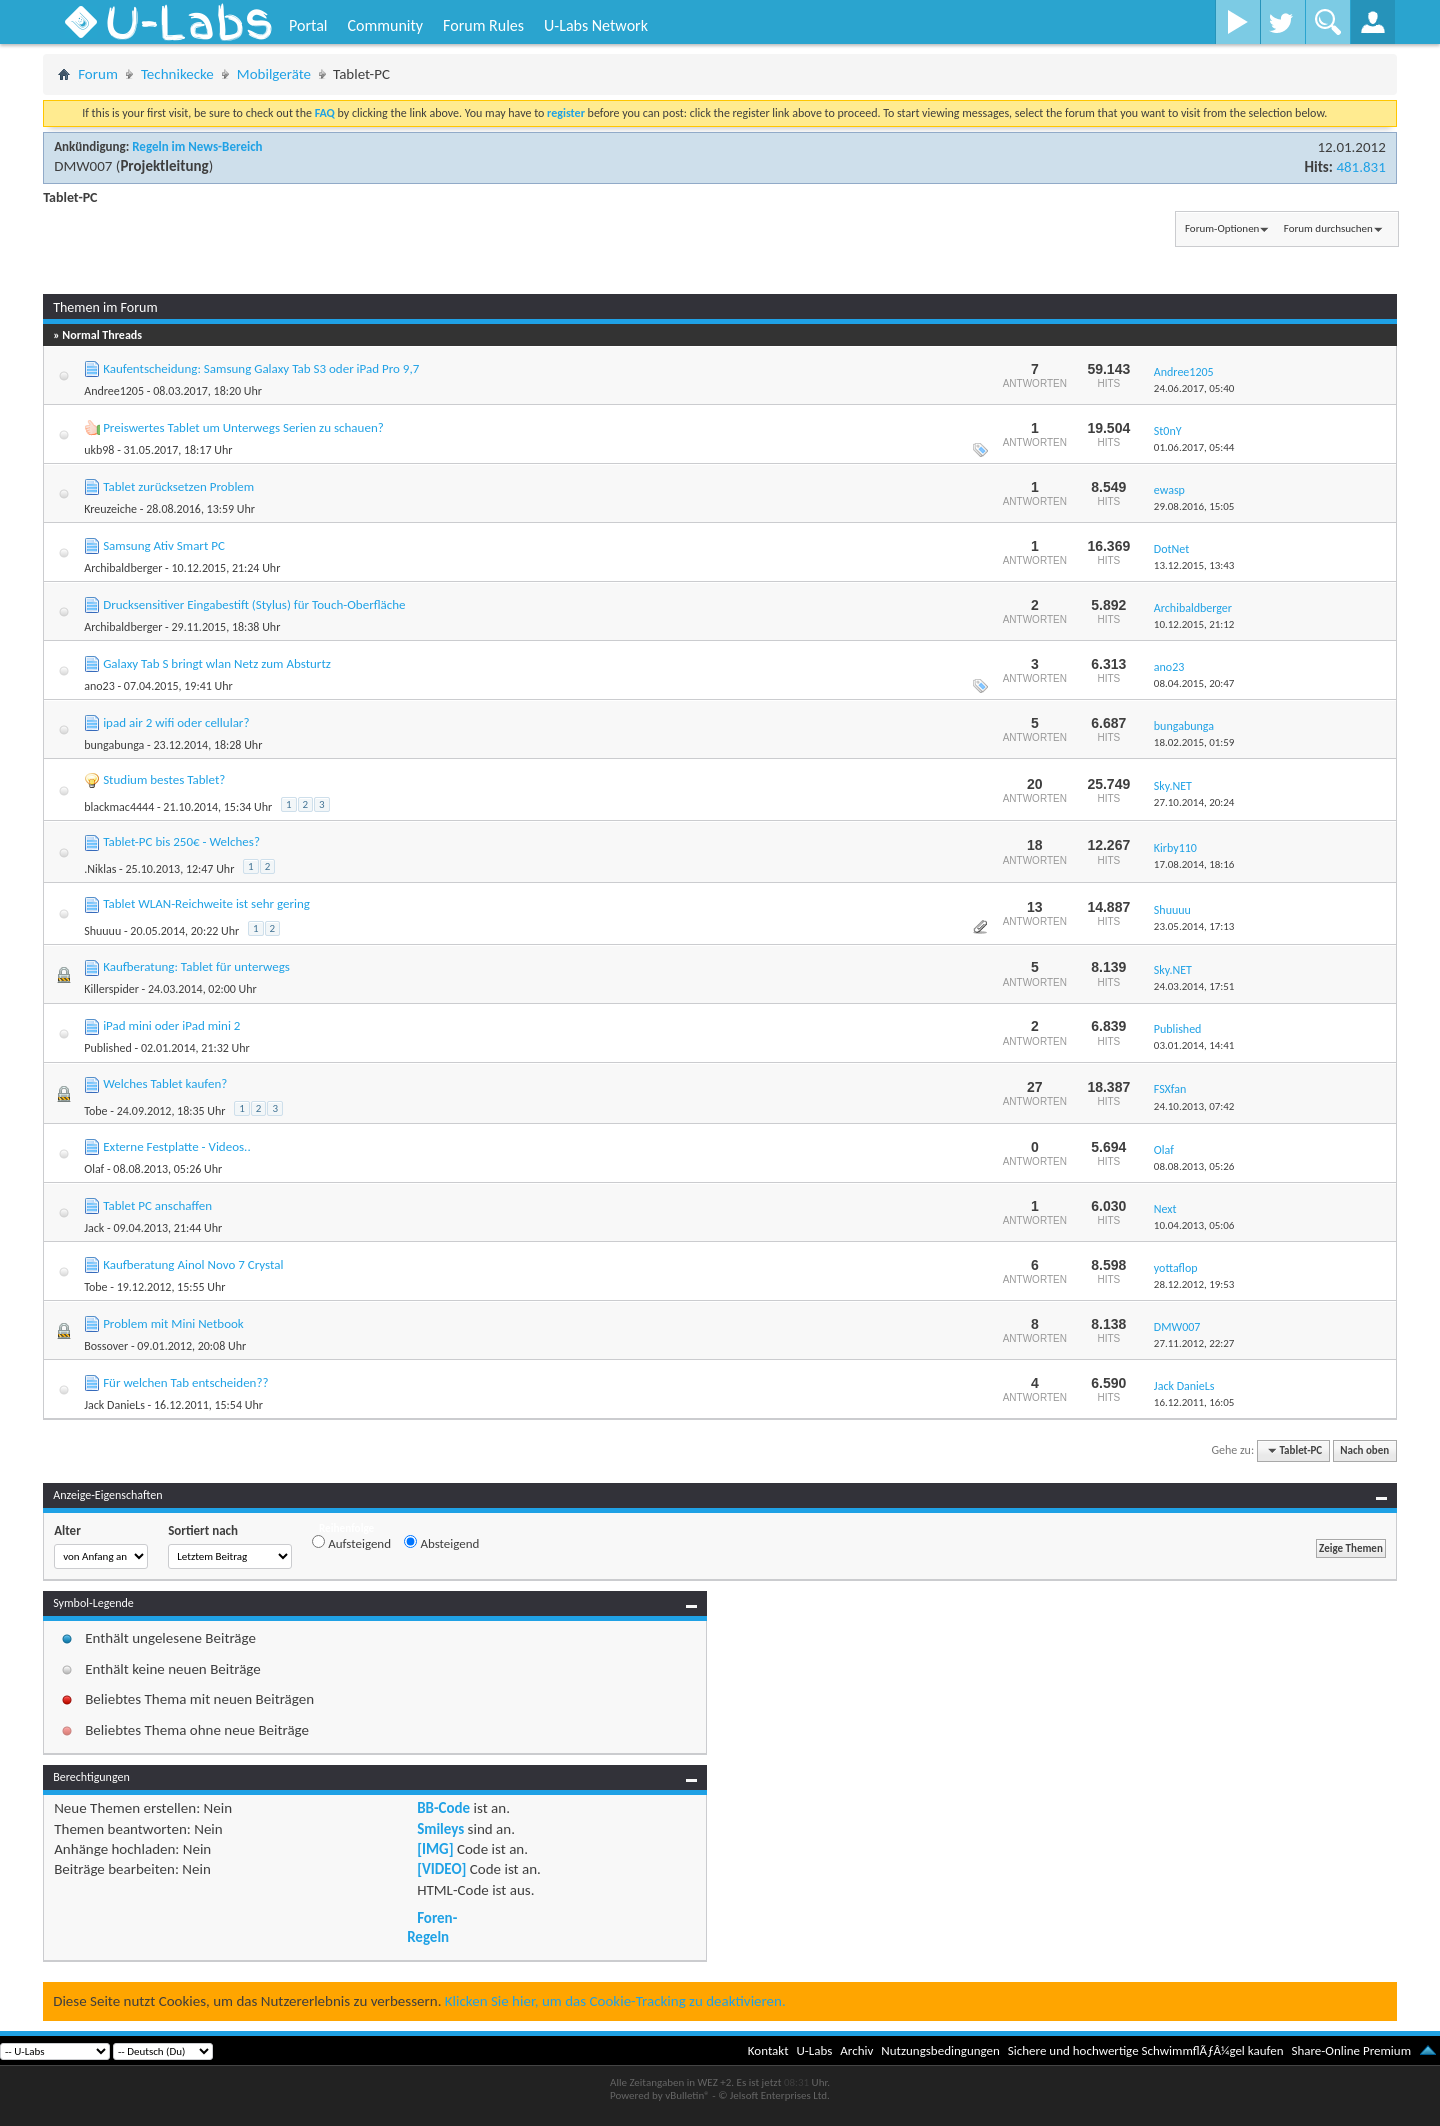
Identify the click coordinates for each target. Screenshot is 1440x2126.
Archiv (856, 2050)
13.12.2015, (1194, 565)
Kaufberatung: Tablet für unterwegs (196, 966)
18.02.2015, (1194, 742)
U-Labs (815, 2050)
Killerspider (111, 989)
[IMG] (435, 1849)
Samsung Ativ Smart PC (164, 545)
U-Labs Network (596, 25)
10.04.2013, (1194, 1225)
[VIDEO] (441, 1869)
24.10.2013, (1194, 1106)
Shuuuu (102, 931)
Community (385, 25)
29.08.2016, (1194, 506)
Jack (94, 1228)
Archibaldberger (123, 568)
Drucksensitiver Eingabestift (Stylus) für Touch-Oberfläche (254, 604)
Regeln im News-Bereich (197, 146)
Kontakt (768, 2050)
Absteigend (441, 1543)
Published (108, 1048)
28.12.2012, (1194, 1284)
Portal (308, 25)
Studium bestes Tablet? (164, 779)
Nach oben (1364, 1450)
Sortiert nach (203, 1530)
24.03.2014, (1194, 986)
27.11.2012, (1194, 1343)
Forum (98, 74)
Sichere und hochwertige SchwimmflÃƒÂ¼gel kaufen (1146, 2050)
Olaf (94, 1169)
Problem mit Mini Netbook (173, 1323)
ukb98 (99, 450)
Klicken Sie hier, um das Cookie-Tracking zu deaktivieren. (615, 2001)
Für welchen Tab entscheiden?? (185, 1382)
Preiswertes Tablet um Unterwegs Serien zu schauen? (243, 427)
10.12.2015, (1194, 624)
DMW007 (83, 166)
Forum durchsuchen (1328, 228)
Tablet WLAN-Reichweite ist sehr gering (206, 903)
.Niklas (100, 869)
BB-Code (443, 1808)
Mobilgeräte (274, 74)
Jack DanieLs (114, 1405)
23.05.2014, (1194, 926)
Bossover (106, 1346)
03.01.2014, (1194, 1045)
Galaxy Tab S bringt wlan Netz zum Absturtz (217, 663)
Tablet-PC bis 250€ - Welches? (181, 841)
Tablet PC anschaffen (157, 1205)
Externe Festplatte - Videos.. (177, 1146)
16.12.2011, (1194, 1402)
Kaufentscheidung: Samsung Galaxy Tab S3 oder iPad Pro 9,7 (261, 368)
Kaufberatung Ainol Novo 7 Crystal (193, 1264)
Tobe (95, 1111)
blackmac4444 (119, 807)
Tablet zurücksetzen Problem (178, 486)
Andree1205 (114, 391)
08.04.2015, (1194, 683)
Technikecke (177, 74)
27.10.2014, (1194, 802)
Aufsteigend (351, 1543)
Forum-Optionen (1222, 228)
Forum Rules (483, 25)
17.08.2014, (1194, 864)
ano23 (99, 686)
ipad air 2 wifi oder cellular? (176, 722)
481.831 (1360, 167)
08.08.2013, (1194, 1166)
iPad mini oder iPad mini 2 (171, 1025)
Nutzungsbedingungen (940, 2050)
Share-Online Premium (1351, 2050)
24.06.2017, (1194, 388)
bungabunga (114, 745)
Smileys (440, 1829)
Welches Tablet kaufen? (165, 1083)
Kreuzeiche (110, 509)
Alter (67, 1530)
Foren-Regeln (432, 1927)
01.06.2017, (1194, 447)
